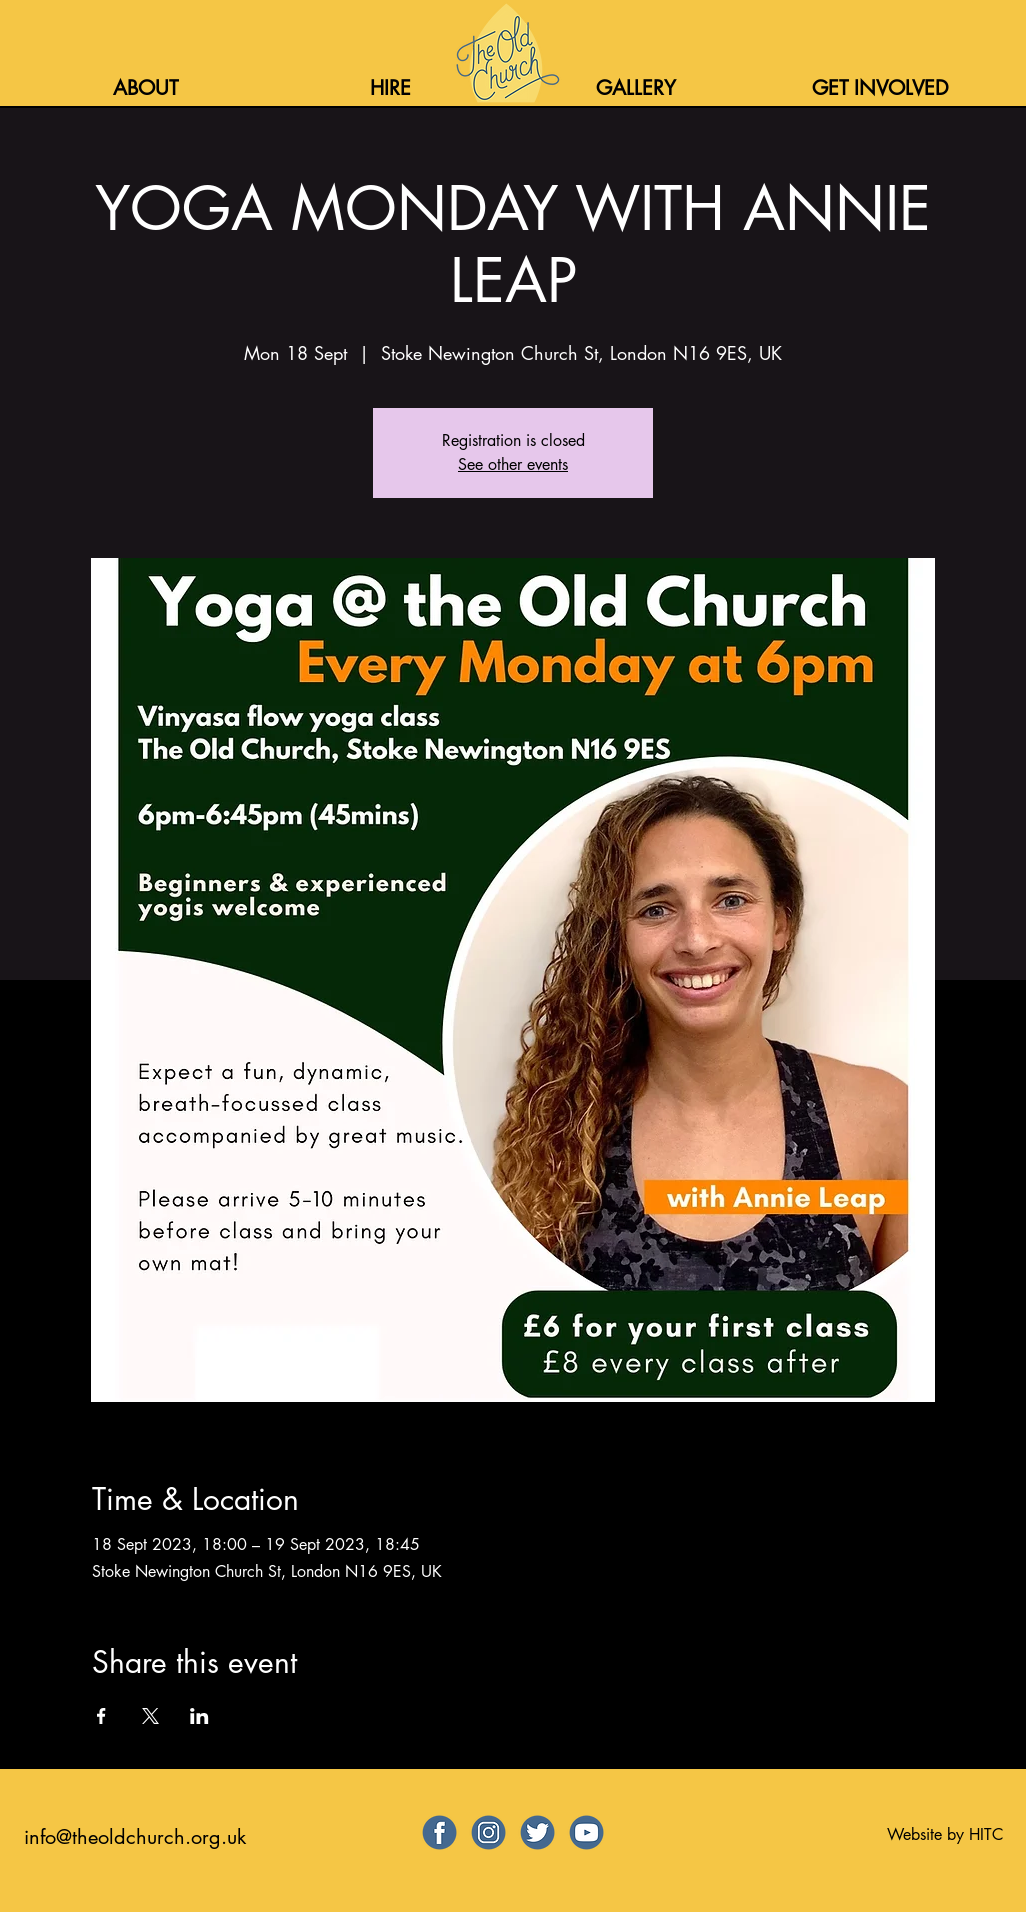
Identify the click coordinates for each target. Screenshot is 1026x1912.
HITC (986, 1834)
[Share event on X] (150, 1716)
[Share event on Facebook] (101, 1716)
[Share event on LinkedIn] (199, 1716)
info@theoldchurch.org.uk (135, 1837)
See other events (513, 464)
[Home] (505, 53)
